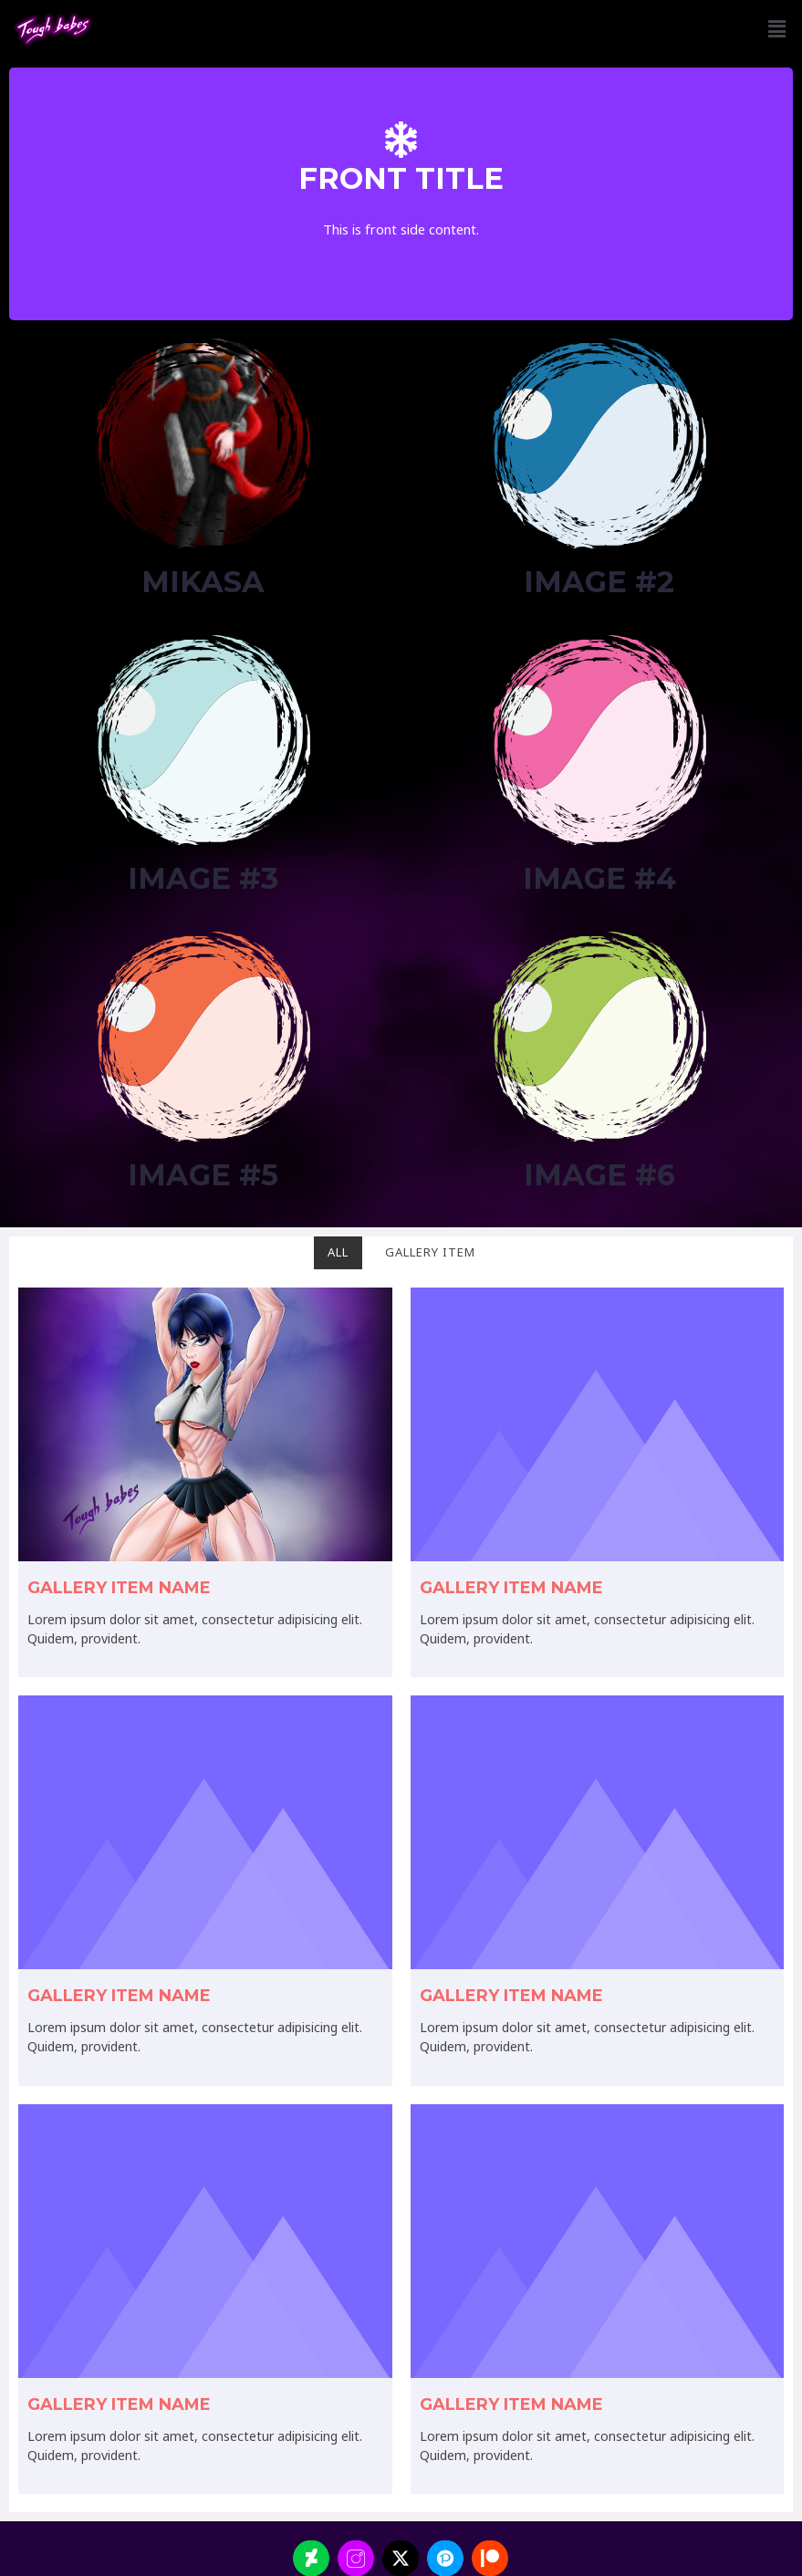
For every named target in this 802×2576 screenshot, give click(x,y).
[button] (777, 29)
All (338, 1252)
